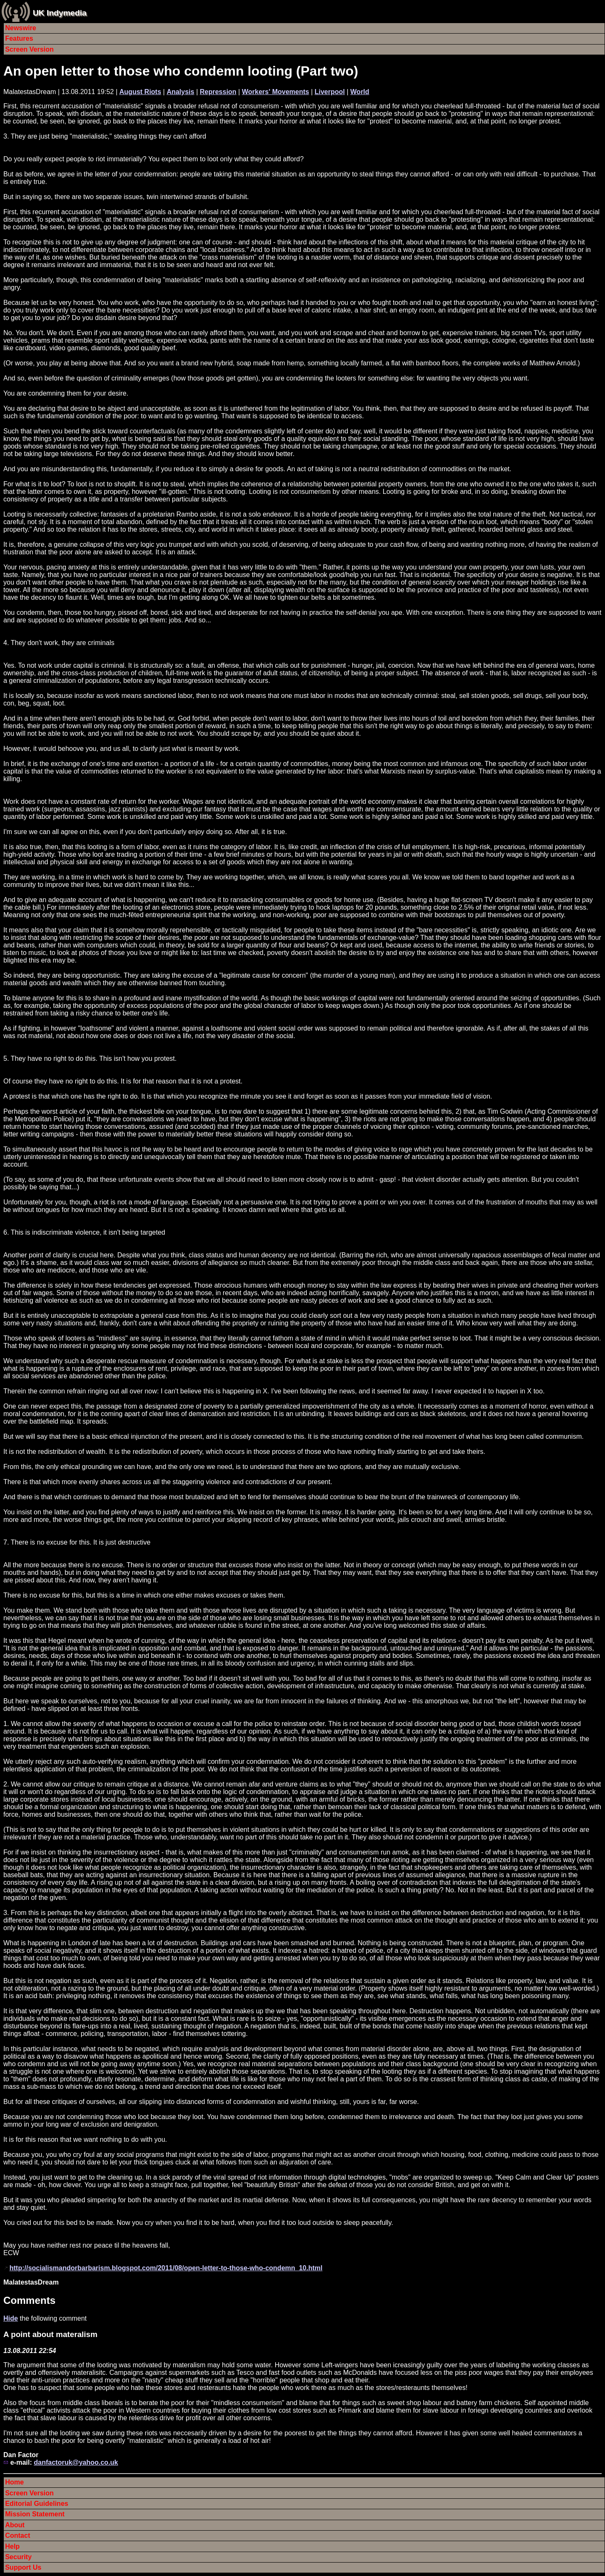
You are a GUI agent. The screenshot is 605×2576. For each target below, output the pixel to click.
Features (19, 38)
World (359, 91)
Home (14, 2482)
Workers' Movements (275, 91)
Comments (29, 2300)
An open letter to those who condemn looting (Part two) (180, 71)
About (14, 2525)
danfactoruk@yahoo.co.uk (76, 2462)
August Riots (140, 91)
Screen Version (29, 49)
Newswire (20, 27)
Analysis (181, 91)
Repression (218, 91)
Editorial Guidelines (36, 2503)
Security (18, 2556)
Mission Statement (34, 2514)
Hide (10, 2318)
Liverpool (330, 91)
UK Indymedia (60, 12)
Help (12, 2546)
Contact (17, 2535)
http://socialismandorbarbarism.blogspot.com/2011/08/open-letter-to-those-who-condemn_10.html (165, 2268)
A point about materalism (50, 2334)
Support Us (23, 2567)
